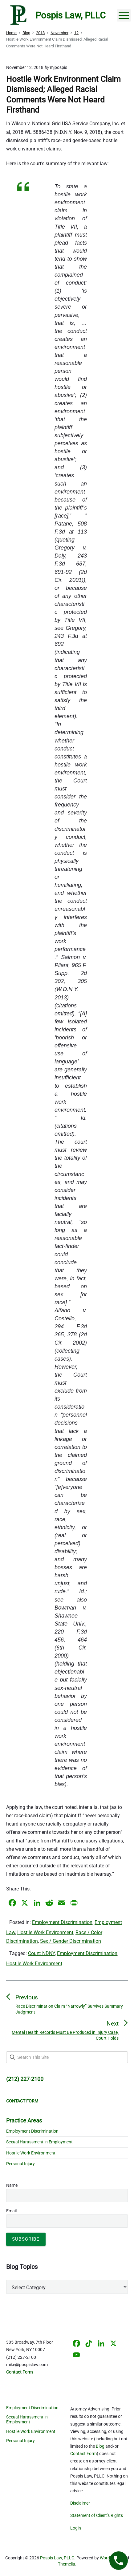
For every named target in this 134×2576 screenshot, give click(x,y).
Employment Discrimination (62, 1922)
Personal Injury (20, 2163)
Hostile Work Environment (45, 1932)
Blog (100, 2446)
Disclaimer (80, 2503)
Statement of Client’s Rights (96, 2515)
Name (12, 2185)
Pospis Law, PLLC (57, 2557)
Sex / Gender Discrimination (70, 1941)
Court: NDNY (41, 1953)
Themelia (66, 2564)
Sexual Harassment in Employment (39, 2141)
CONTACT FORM (22, 2100)
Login (75, 2528)
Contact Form (83, 2453)
